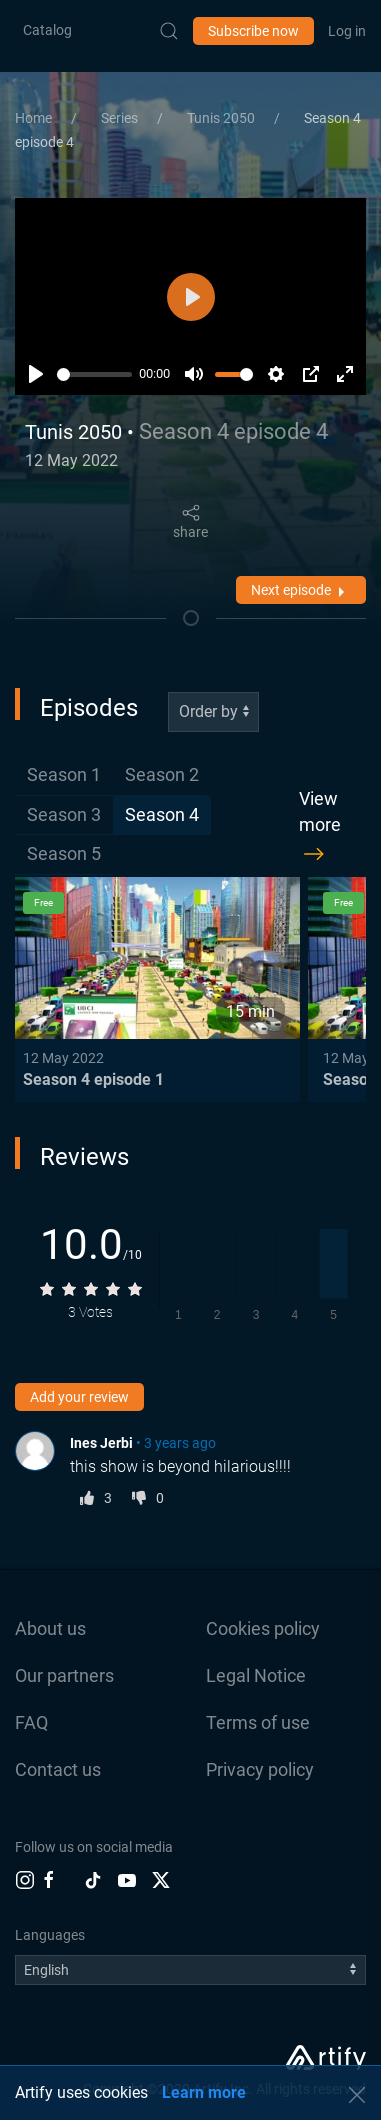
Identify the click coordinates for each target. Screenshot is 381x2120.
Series (121, 118)
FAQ (31, 1722)
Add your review (79, 1397)
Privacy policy (260, 1769)
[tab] (64, 775)
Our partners (64, 1675)
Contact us (58, 1769)
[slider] (94, 374)
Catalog (47, 30)
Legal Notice (256, 1675)
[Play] (36, 374)
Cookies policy (263, 1628)
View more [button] (320, 829)
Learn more (204, 2092)
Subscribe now (253, 31)
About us (50, 1628)
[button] (357, 2095)
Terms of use (258, 1722)
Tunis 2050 (222, 118)
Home (35, 118)
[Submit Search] (169, 31)
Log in (347, 31)
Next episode (301, 592)
